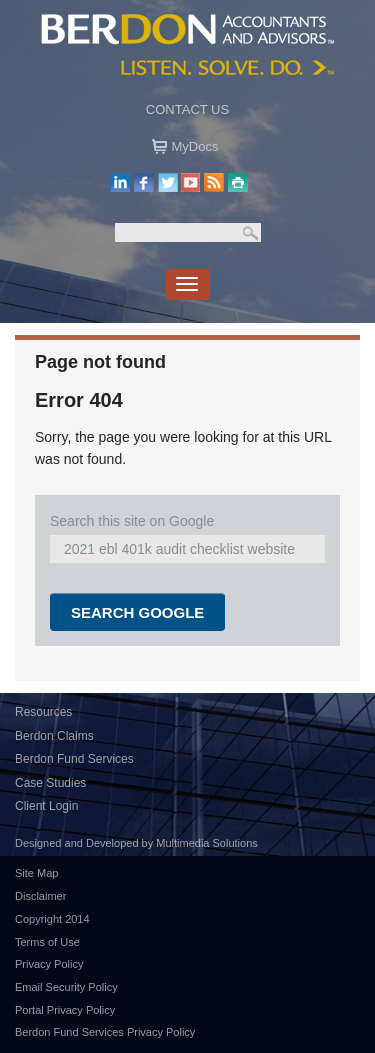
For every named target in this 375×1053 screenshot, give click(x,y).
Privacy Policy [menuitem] (49, 964)
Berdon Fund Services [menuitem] (74, 759)
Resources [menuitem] (43, 712)
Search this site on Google (132, 521)
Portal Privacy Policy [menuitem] (65, 1010)
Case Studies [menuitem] (50, 783)
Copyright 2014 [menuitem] (52, 919)
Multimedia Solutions (207, 843)
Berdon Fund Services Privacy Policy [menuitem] (105, 1032)
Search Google (137, 612)
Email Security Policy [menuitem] (66, 987)
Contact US (187, 109)
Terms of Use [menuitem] (47, 942)
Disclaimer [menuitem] (40, 896)
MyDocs (195, 146)
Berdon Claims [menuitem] (54, 736)
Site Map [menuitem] (36, 873)
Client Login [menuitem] (46, 806)
